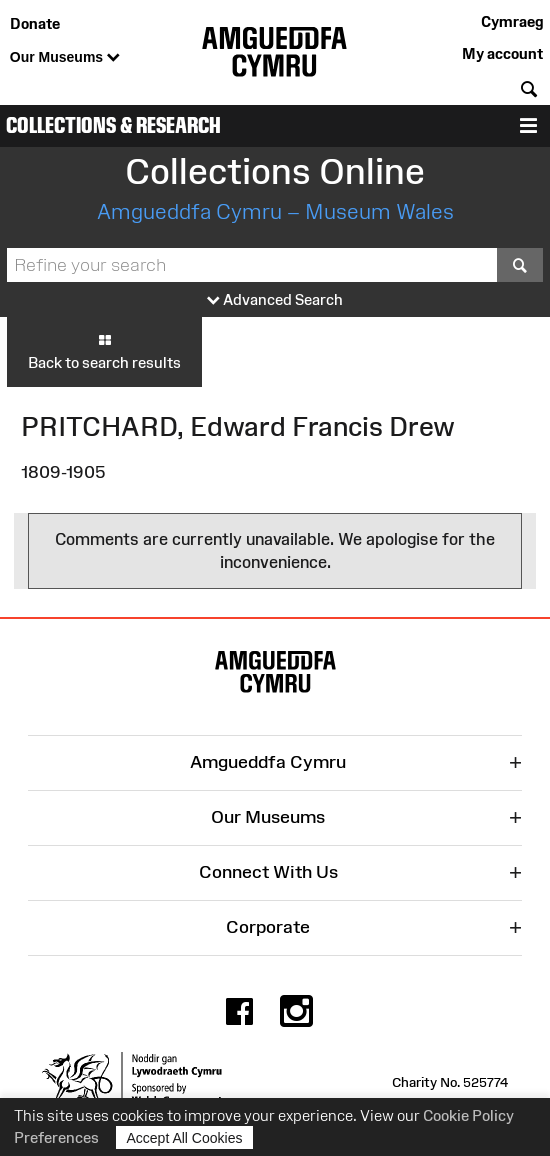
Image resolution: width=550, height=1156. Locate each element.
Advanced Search (275, 300)
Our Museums (65, 58)
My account (502, 53)
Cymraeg (512, 21)
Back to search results (104, 351)
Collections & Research (113, 125)
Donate (35, 23)
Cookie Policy (468, 1115)
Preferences (56, 1137)
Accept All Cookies (185, 1137)
